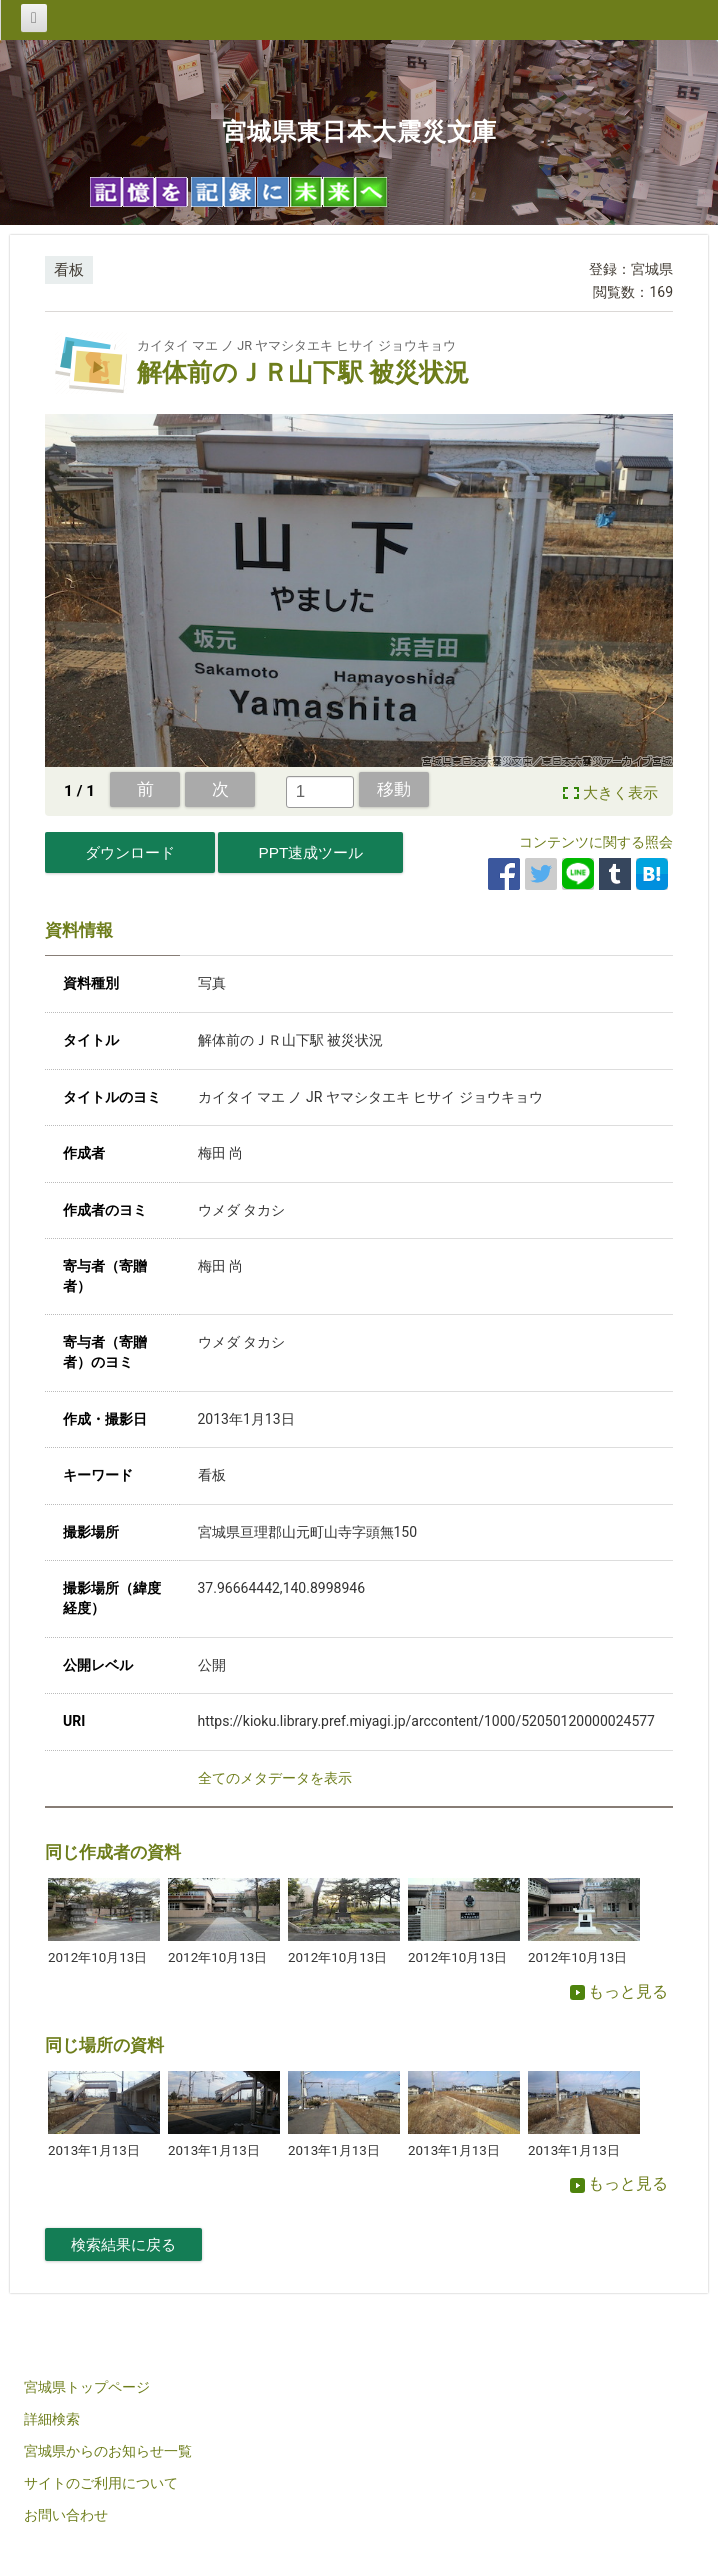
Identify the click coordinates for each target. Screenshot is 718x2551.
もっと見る (619, 1991)
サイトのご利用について (101, 2483)
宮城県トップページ (87, 2387)
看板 (69, 270)
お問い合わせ (66, 2515)
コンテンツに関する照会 (596, 842)
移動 (394, 789)
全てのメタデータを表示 (275, 1778)
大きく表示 (620, 793)
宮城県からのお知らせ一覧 (108, 2451)
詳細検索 (52, 2419)
